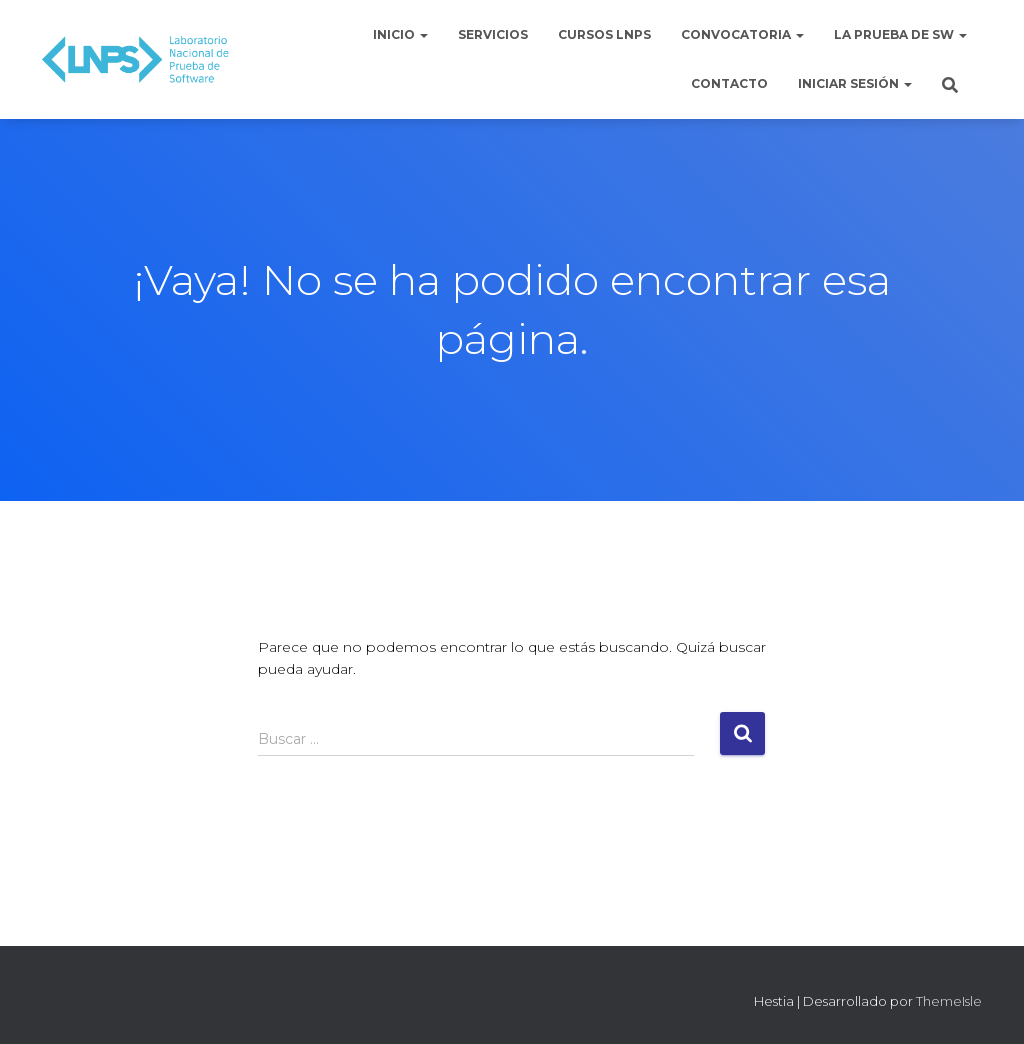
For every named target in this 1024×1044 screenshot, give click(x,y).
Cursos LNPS (604, 34)
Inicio (400, 34)
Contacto (729, 83)
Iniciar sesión (855, 83)
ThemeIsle (949, 1001)
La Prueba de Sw (900, 34)
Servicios (493, 34)
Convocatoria (742, 34)
